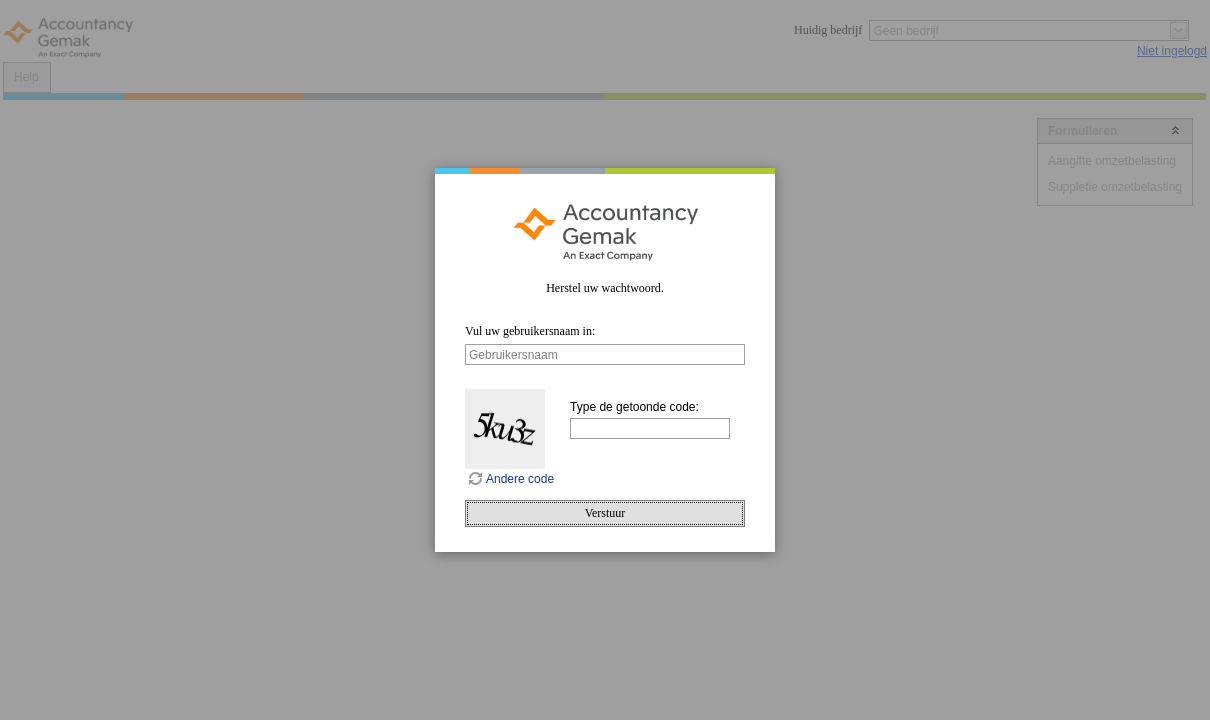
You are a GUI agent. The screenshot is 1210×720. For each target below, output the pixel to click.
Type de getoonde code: (634, 407)
